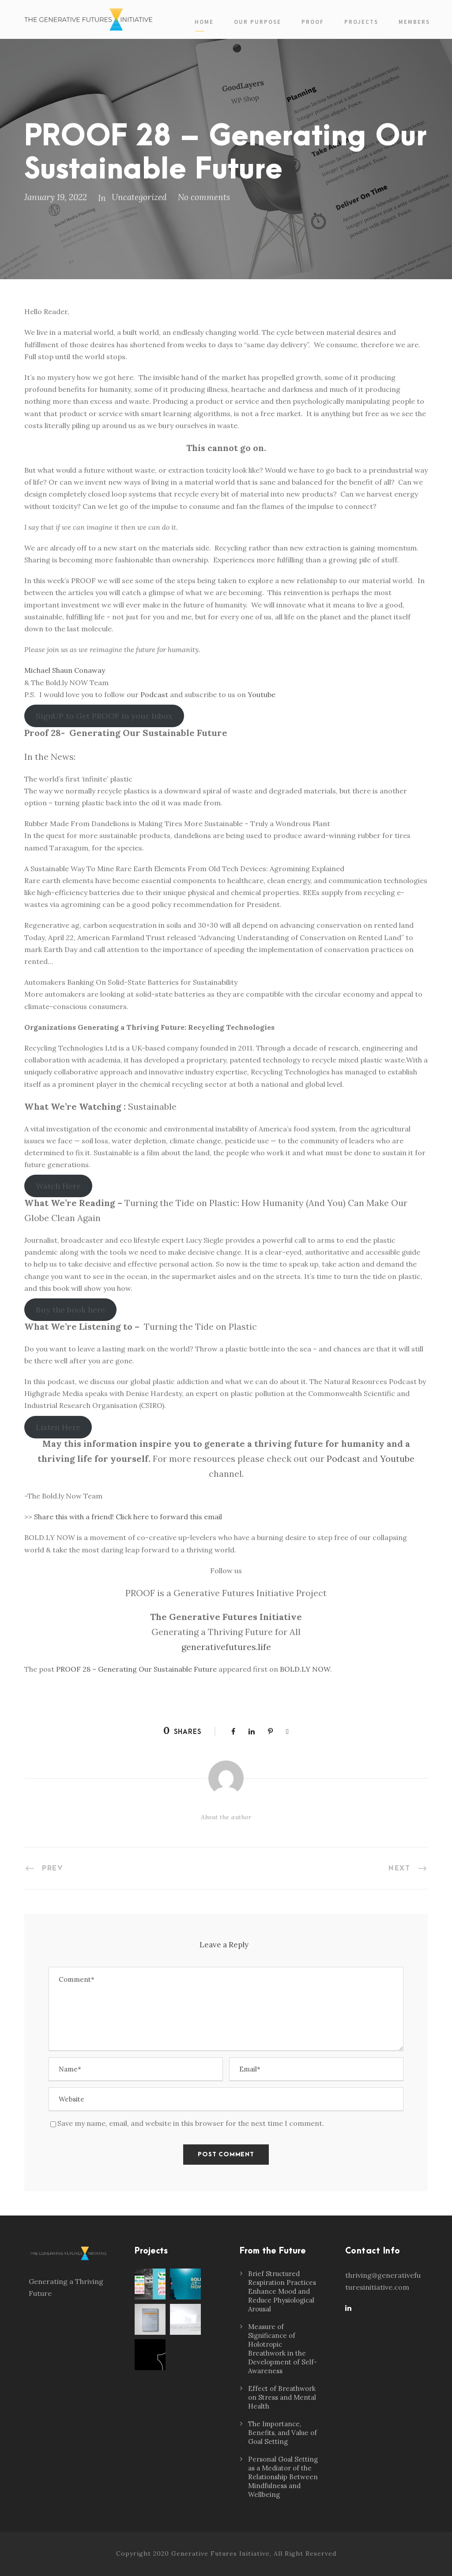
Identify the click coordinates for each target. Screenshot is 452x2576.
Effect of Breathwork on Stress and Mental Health (282, 2397)
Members (414, 22)
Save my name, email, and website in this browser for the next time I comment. (190, 2123)
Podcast (154, 694)
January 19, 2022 (55, 197)
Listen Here (58, 1427)
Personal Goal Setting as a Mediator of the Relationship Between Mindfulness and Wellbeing (283, 2477)
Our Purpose (257, 22)
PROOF (312, 22)
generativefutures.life (226, 1646)
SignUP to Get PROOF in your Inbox (104, 716)
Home (204, 22)
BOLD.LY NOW (305, 1669)
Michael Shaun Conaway (64, 670)
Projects (361, 22)
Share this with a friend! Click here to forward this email (128, 1516)
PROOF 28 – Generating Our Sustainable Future (136, 1669)
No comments (204, 197)
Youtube (261, 694)
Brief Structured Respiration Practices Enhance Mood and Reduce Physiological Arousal (282, 2291)
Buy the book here (70, 1310)
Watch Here (58, 1186)
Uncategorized (139, 197)
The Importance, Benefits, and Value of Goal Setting (282, 2433)
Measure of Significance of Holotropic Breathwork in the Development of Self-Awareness (282, 2348)
